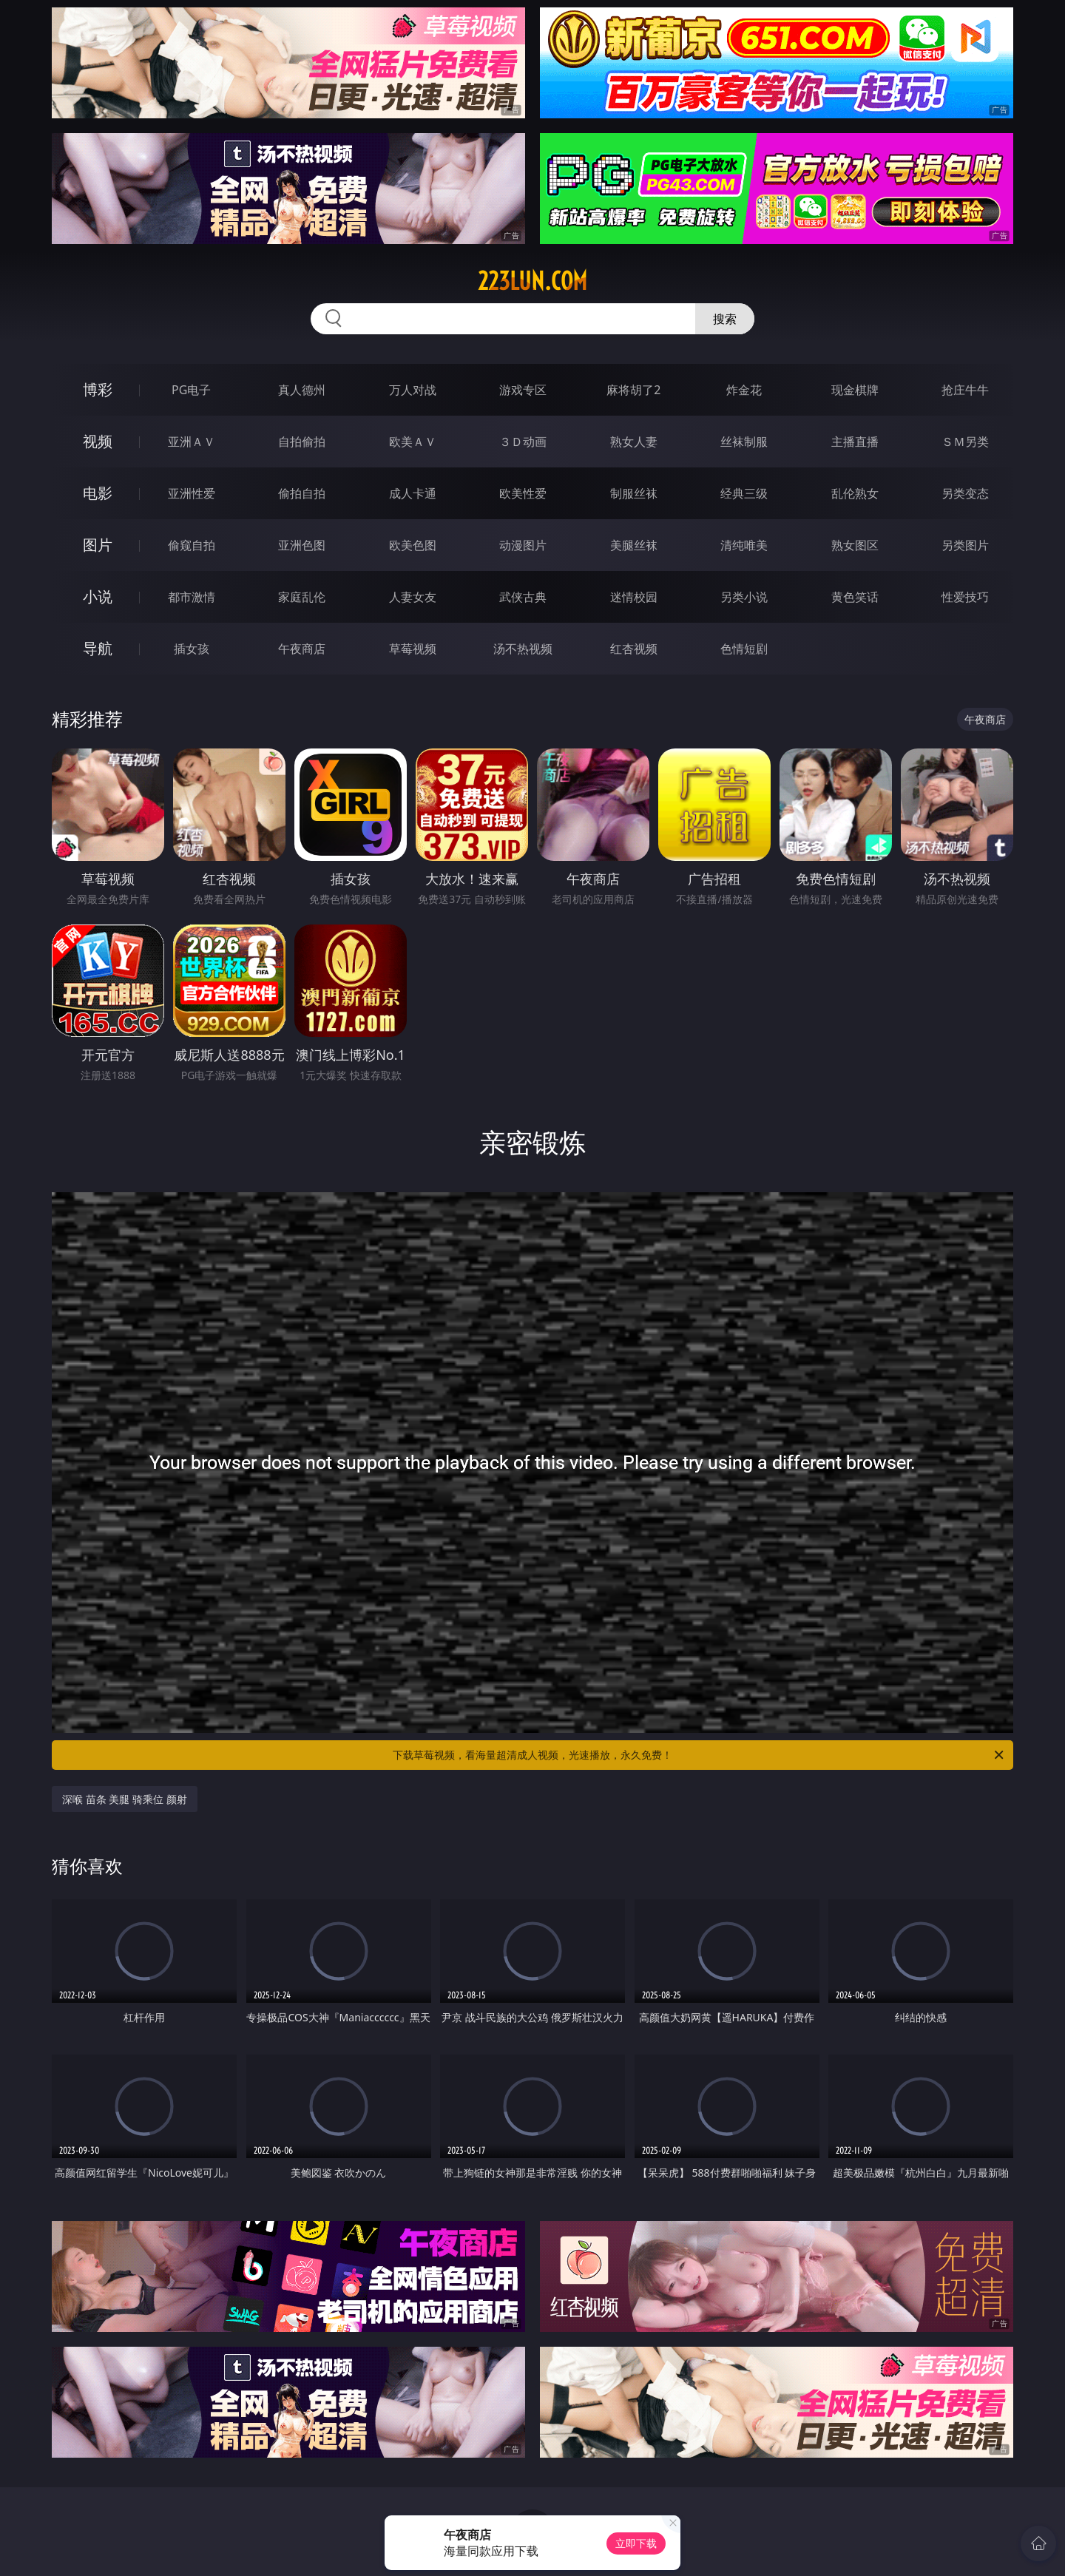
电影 (97, 493)
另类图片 (965, 545)
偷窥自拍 (191, 545)
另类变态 (965, 493)
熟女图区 (855, 545)
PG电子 (191, 390)
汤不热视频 (522, 648)
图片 (97, 545)
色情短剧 (744, 648)
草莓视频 (412, 648)
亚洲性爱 (191, 493)
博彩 (97, 389)
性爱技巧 (965, 597)
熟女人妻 (633, 441)
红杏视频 (633, 648)
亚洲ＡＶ (191, 441)
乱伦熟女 (855, 493)
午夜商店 (301, 648)
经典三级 (744, 493)
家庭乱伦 (301, 597)
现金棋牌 (855, 390)
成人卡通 (412, 493)
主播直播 (855, 441)
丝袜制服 (744, 441)
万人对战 (412, 390)
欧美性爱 (523, 493)
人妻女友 (412, 597)
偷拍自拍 (301, 493)
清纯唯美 (744, 545)
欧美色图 (412, 545)
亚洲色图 (301, 545)
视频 (97, 441)
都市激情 (191, 597)
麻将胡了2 (633, 390)
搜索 (725, 319)
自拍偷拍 (301, 441)
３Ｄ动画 (523, 441)
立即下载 (636, 2543)
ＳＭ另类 (965, 441)
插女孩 (191, 648)
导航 (97, 648)
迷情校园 (633, 597)
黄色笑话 (855, 597)
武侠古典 (523, 597)
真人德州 (301, 390)
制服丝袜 (633, 493)
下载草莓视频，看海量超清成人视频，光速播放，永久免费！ (699, 1755)
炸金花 (744, 390)
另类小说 (744, 597)
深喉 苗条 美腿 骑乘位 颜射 (124, 1799)
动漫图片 (523, 545)
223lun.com (532, 281)
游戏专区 (523, 390)
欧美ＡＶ (412, 441)
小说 (97, 596)
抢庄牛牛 (965, 390)
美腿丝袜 (633, 545)
